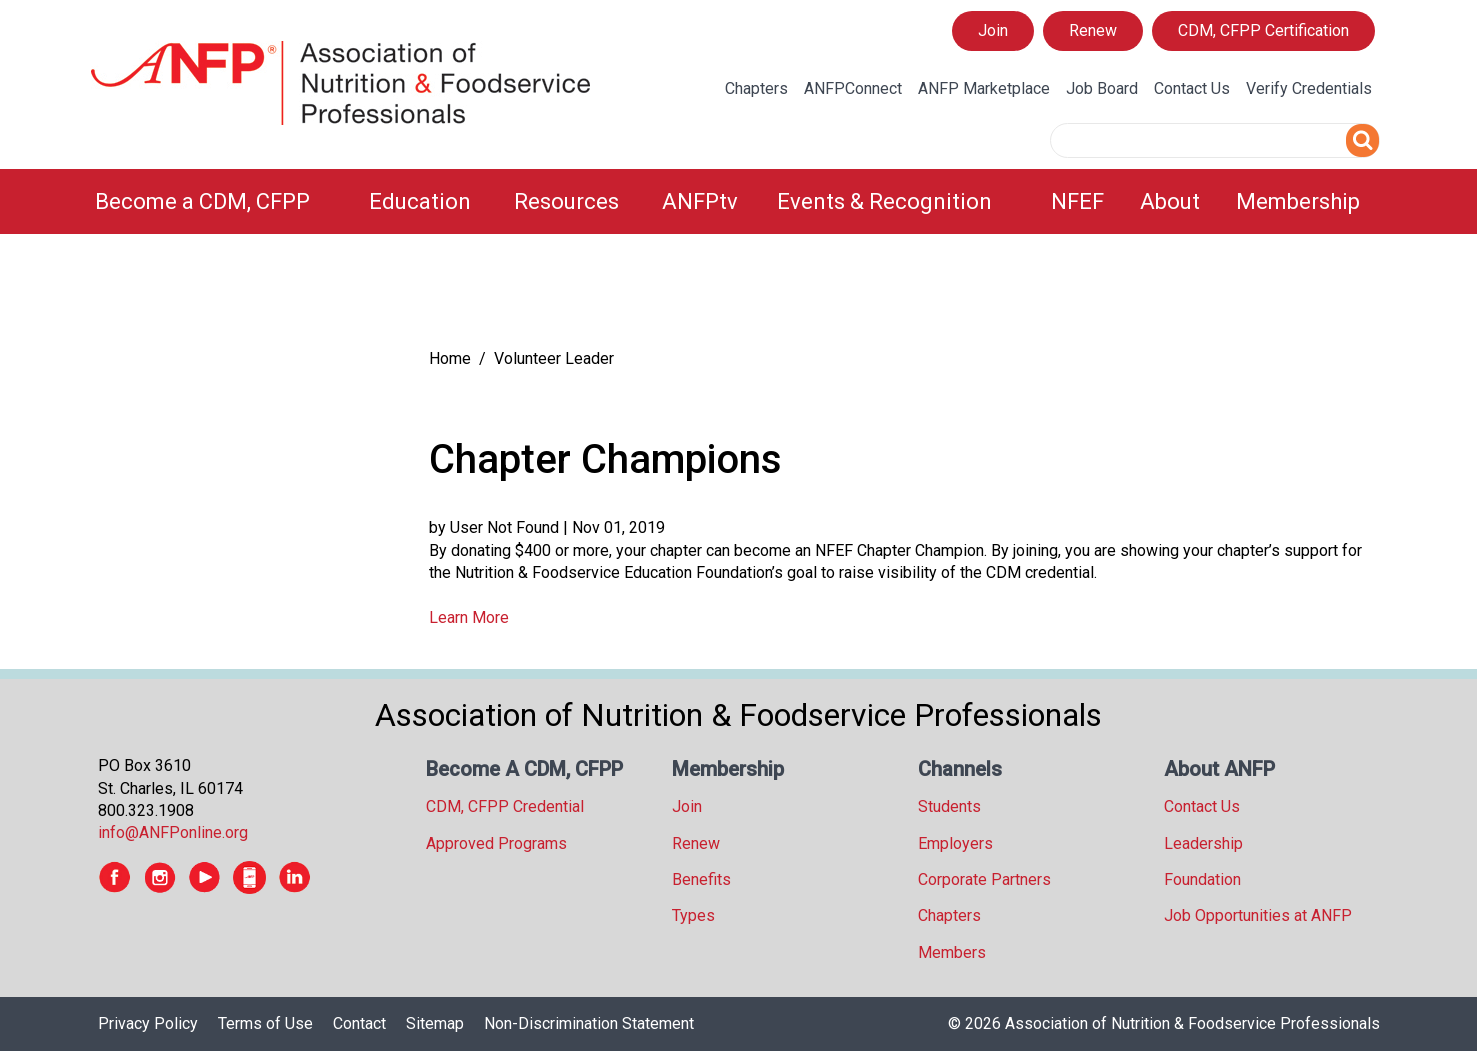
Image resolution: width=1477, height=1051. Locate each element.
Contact (359, 1023)
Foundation (1202, 879)
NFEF (1077, 201)
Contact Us (1192, 88)
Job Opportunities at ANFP (1258, 915)
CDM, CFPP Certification (1263, 30)
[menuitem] (220, 201)
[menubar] (739, 201)
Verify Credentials (1309, 88)
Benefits (701, 879)
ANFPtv (700, 201)
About (1170, 201)
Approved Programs (496, 843)
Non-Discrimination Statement (589, 1023)
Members (952, 952)
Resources (566, 201)
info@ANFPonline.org (173, 832)
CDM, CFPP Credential (505, 806)
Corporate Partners (984, 879)
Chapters (756, 88)
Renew (1093, 30)
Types (693, 915)
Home (450, 358)
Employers (955, 843)
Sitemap (435, 1023)
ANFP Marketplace (984, 88)
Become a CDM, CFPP (202, 201)
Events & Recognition (884, 201)
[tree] (243, 295)
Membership (1298, 201)
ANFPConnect (853, 88)
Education (420, 201)
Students (949, 806)
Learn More (469, 617)
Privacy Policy (148, 1023)
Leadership (1203, 843)
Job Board (1102, 88)
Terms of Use (265, 1023)
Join (993, 30)
